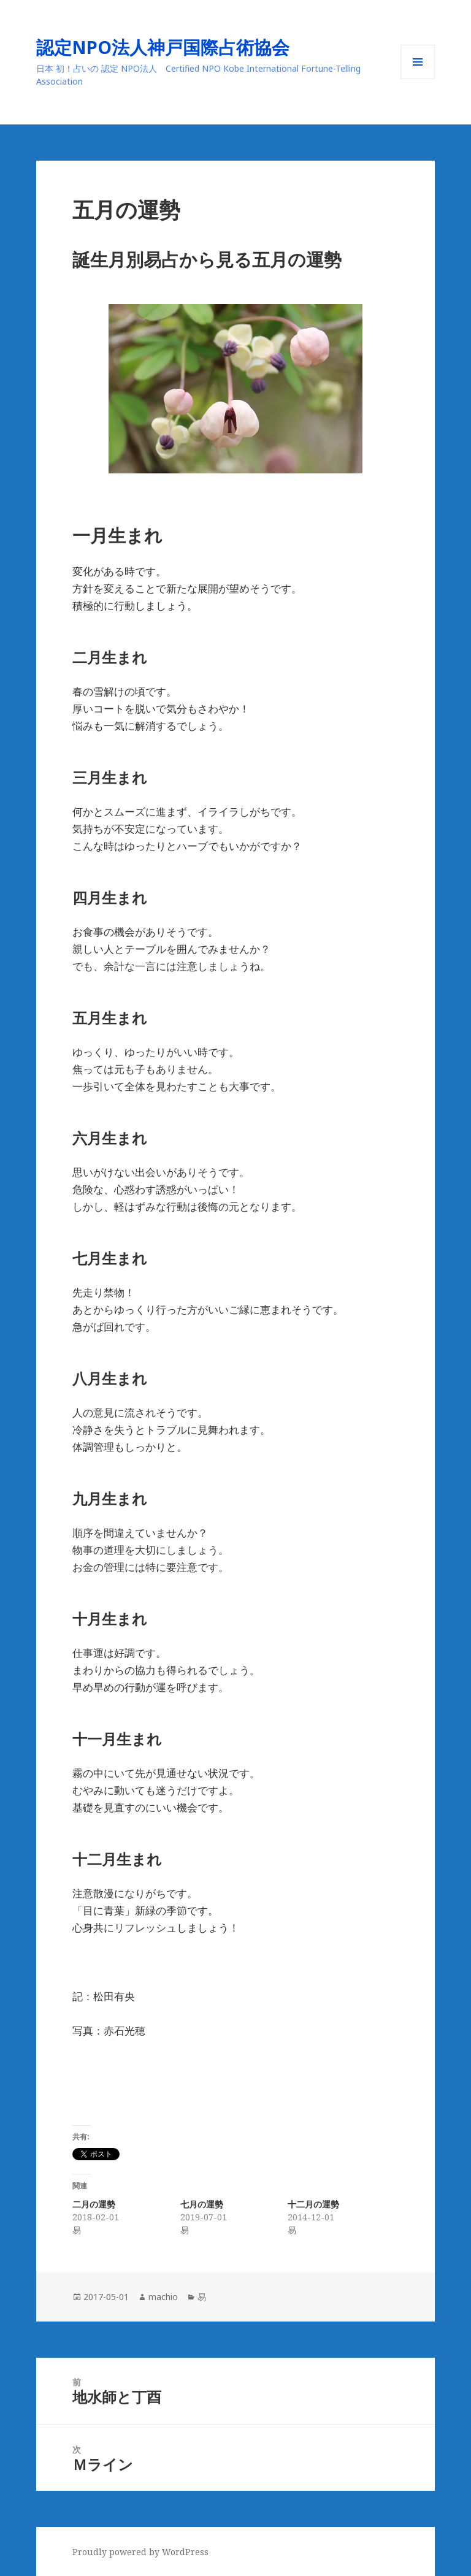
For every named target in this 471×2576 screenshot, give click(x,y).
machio (163, 2297)
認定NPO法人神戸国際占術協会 (171, 47)
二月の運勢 (93, 2204)
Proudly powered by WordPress (140, 2552)
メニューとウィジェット (418, 78)
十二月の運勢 (313, 2204)
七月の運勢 (201, 2204)
